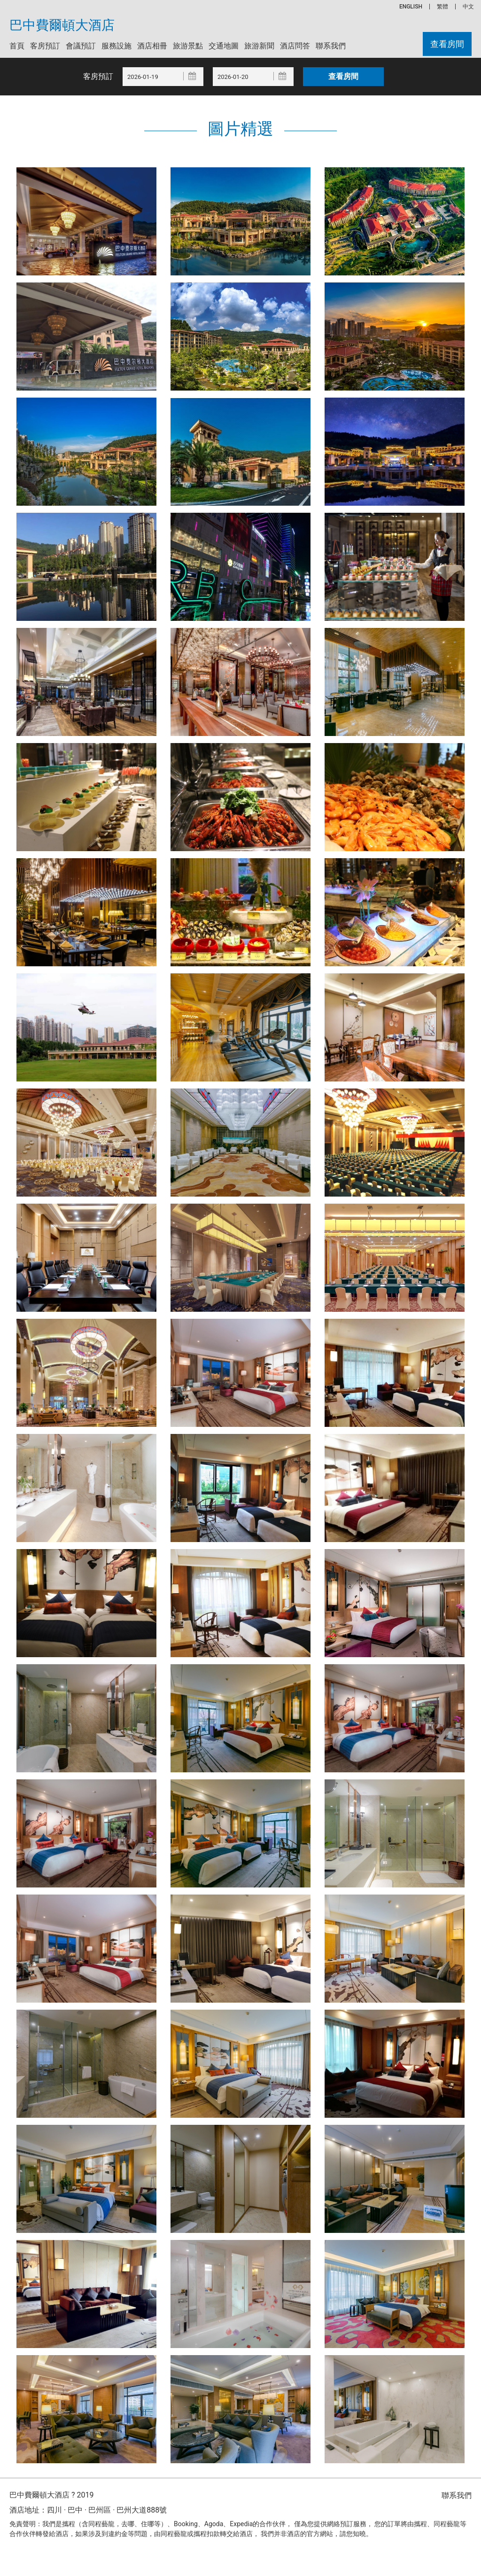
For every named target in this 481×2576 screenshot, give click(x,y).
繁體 (442, 6)
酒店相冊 (152, 45)
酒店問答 (295, 45)
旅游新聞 (259, 45)
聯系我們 (331, 45)
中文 (468, 6)
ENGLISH (410, 6)
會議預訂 (81, 45)
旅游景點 (188, 45)
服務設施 (116, 45)
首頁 (16, 45)
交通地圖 (224, 45)
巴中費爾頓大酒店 (62, 25)
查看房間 (447, 44)
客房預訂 (45, 45)
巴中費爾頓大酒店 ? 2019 (51, 2494)
